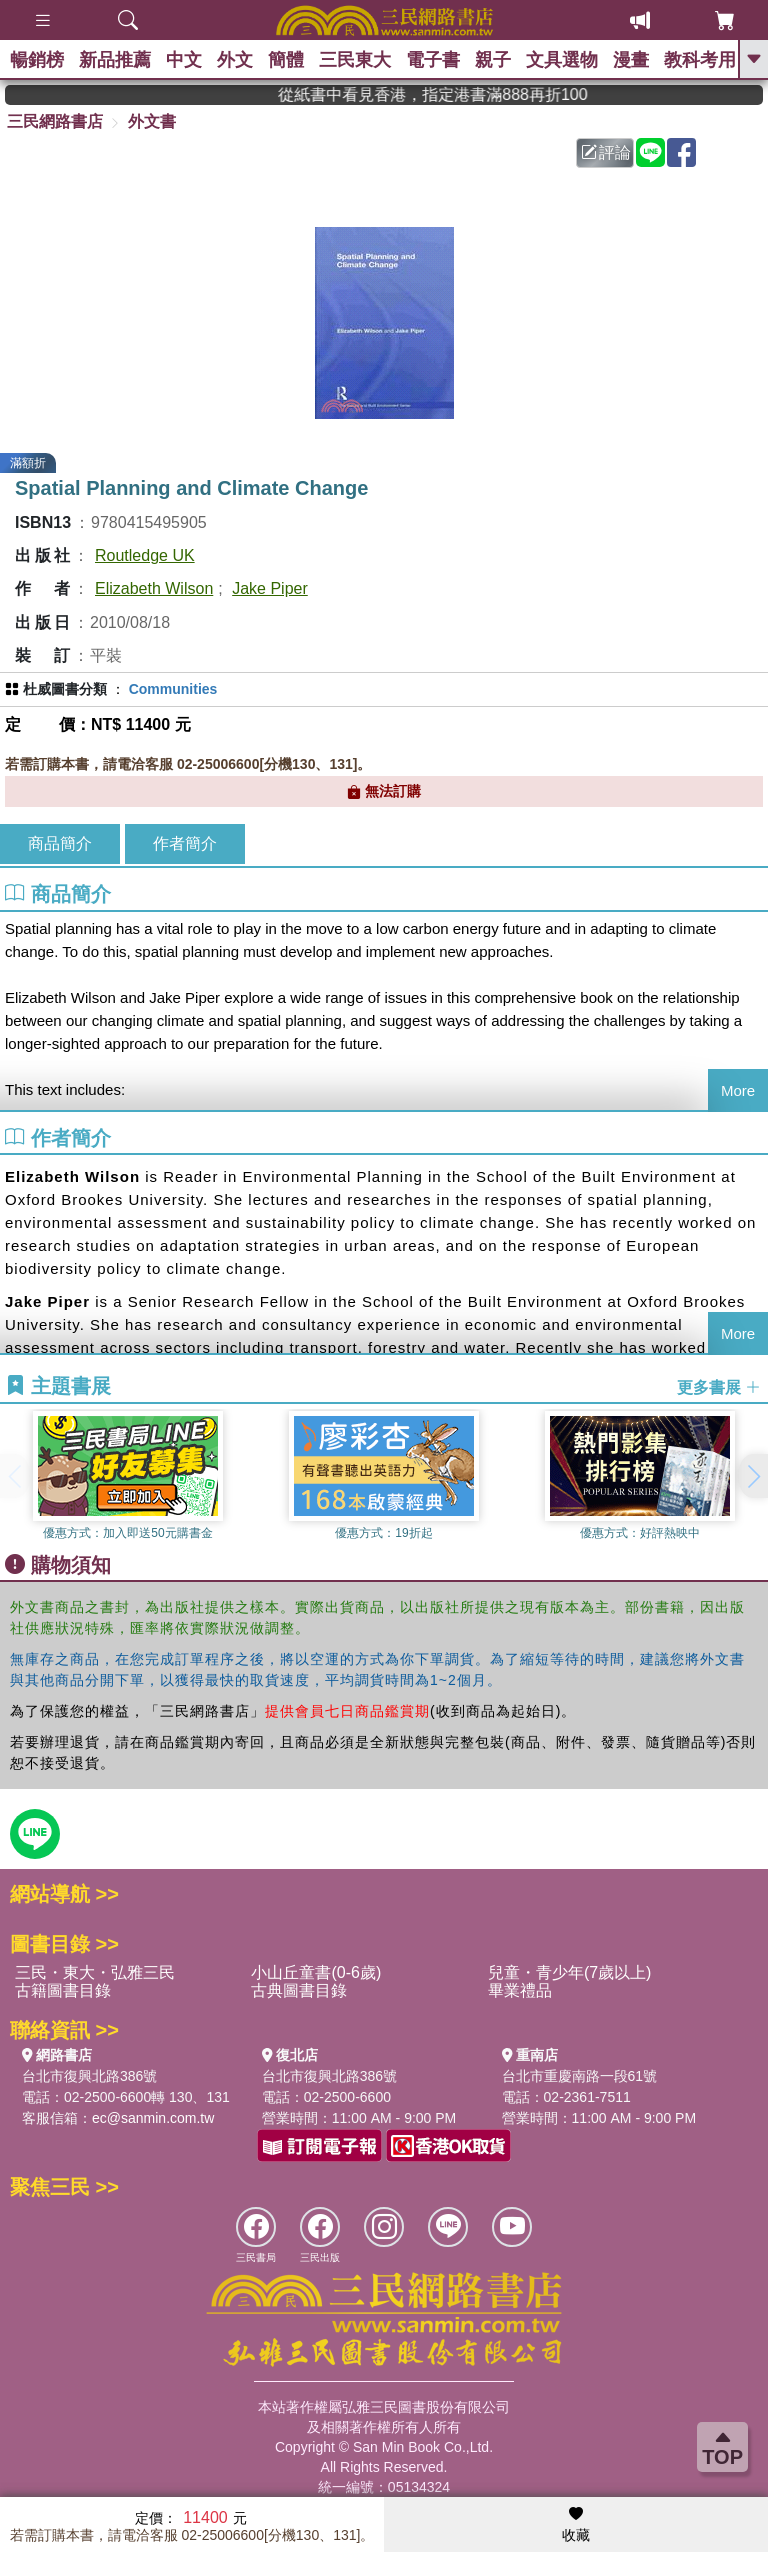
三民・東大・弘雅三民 (95, 1972)
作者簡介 (185, 843)
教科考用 (700, 60)
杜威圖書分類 (65, 689)
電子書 (433, 60)
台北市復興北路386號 (89, 2076)
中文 (184, 60)
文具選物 (562, 60)
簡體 (286, 60)
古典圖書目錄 (299, 1990)
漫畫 (631, 60)
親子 (493, 60)
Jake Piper (270, 588)
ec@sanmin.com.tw (153, 2118)
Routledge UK (145, 555)
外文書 (152, 121)
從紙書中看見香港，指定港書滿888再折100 (462, 94)
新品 (115, 60)
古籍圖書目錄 (63, 1990)
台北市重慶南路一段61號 (580, 2076)
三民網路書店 (55, 121)
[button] (753, 1476)
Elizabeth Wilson (154, 588)
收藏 (576, 2525)
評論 (606, 152)
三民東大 (355, 60)
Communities (173, 689)
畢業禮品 (520, 1990)
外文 (235, 60)
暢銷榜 (37, 60)
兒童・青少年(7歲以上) (570, 1972)
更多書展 (719, 1386)
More (738, 1090)
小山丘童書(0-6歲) (316, 1972)
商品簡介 (60, 843)
